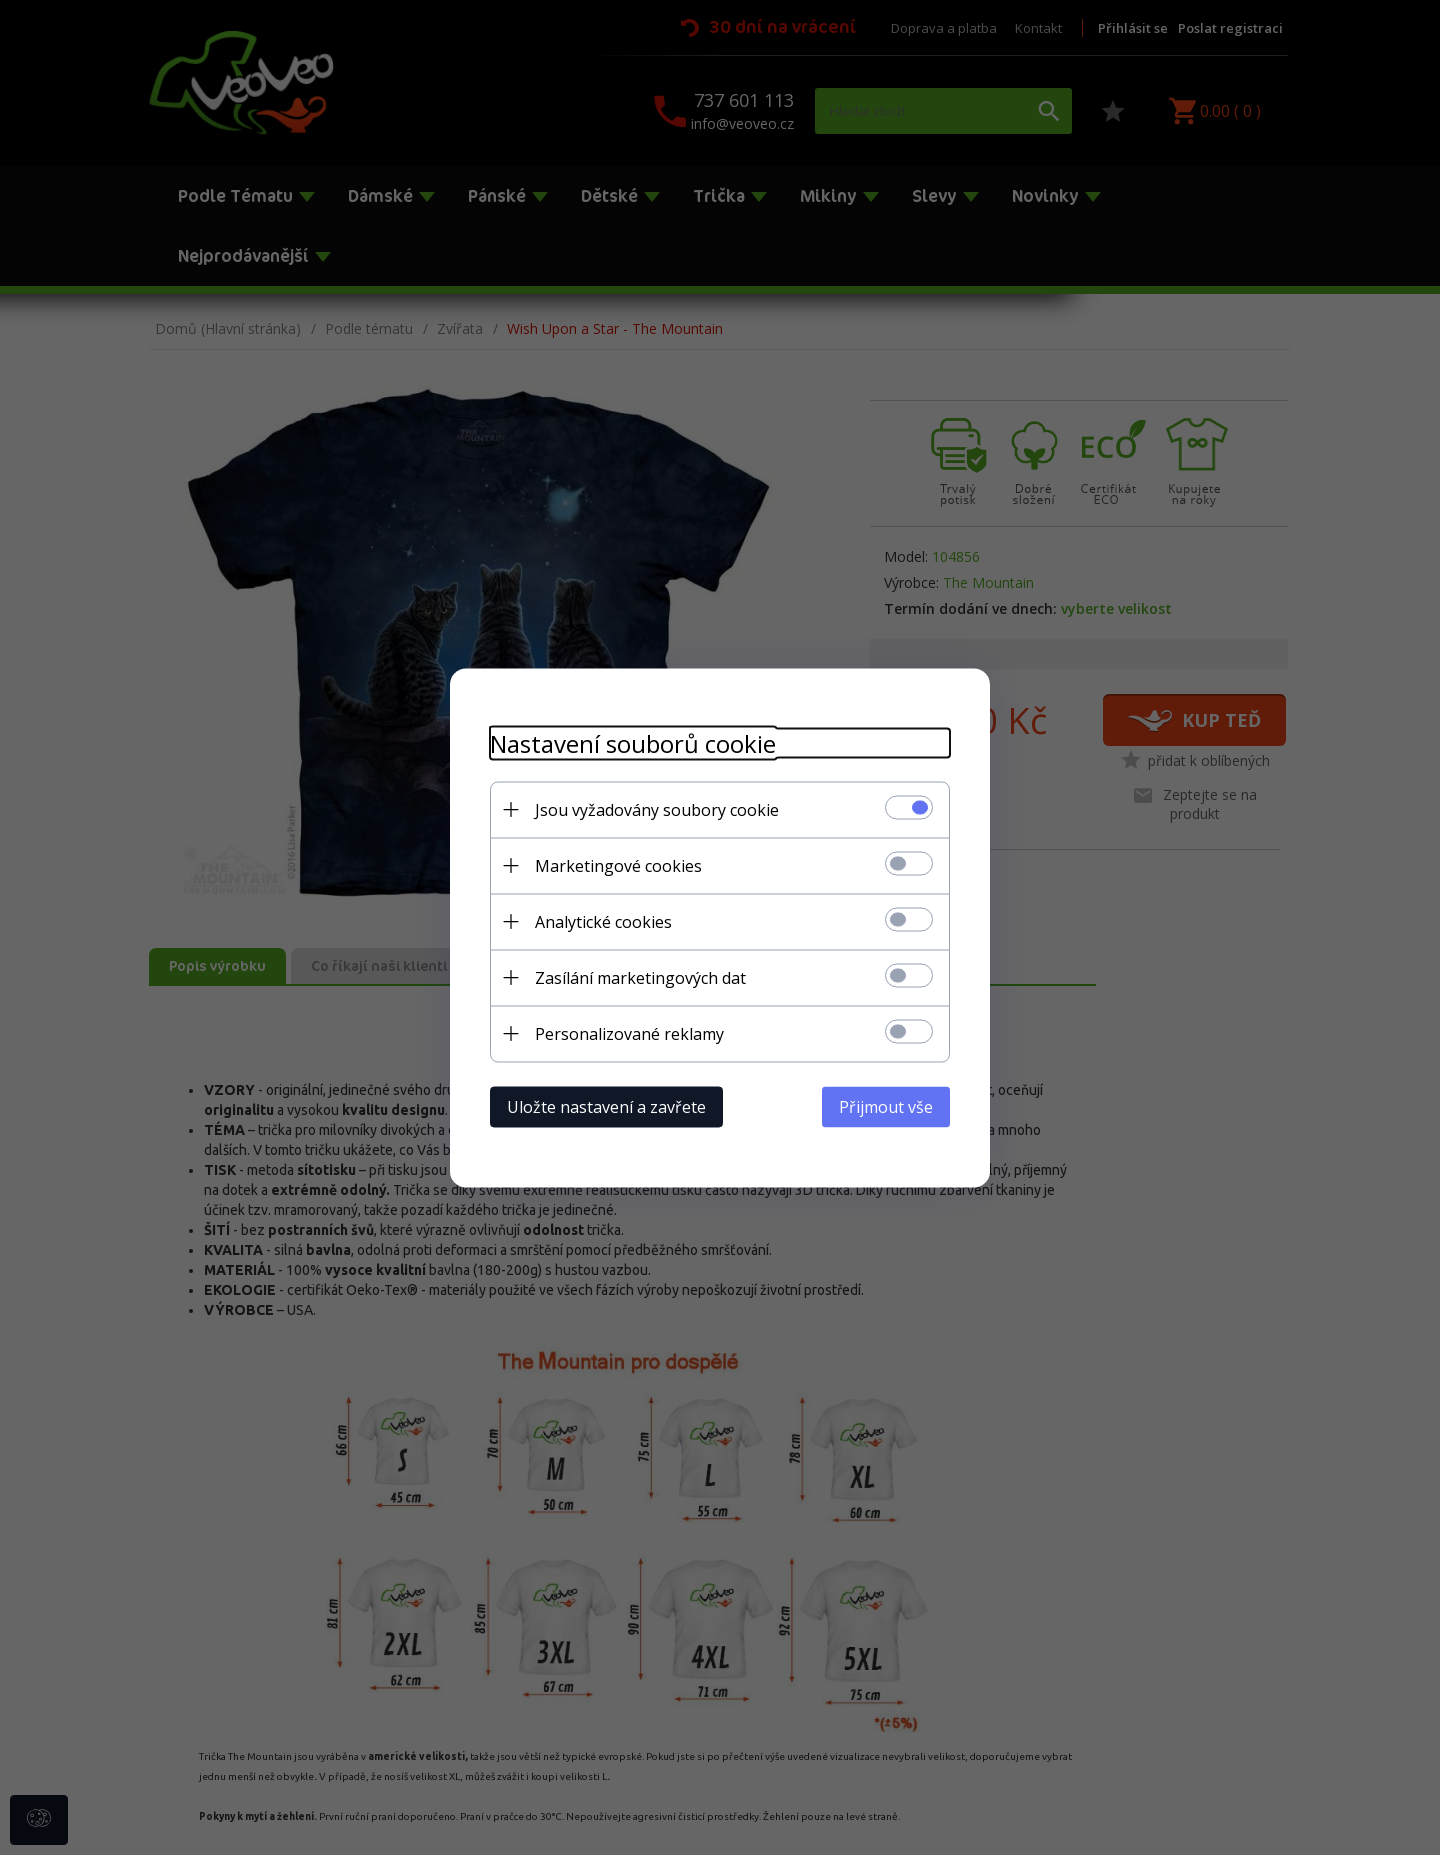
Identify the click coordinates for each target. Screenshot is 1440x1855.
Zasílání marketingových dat (640, 977)
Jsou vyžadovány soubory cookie (657, 809)
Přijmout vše (886, 1106)
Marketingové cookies (618, 865)
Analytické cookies (603, 921)
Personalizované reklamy (629, 1033)
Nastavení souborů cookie (633, 742)
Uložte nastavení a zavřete (606, 1106)
